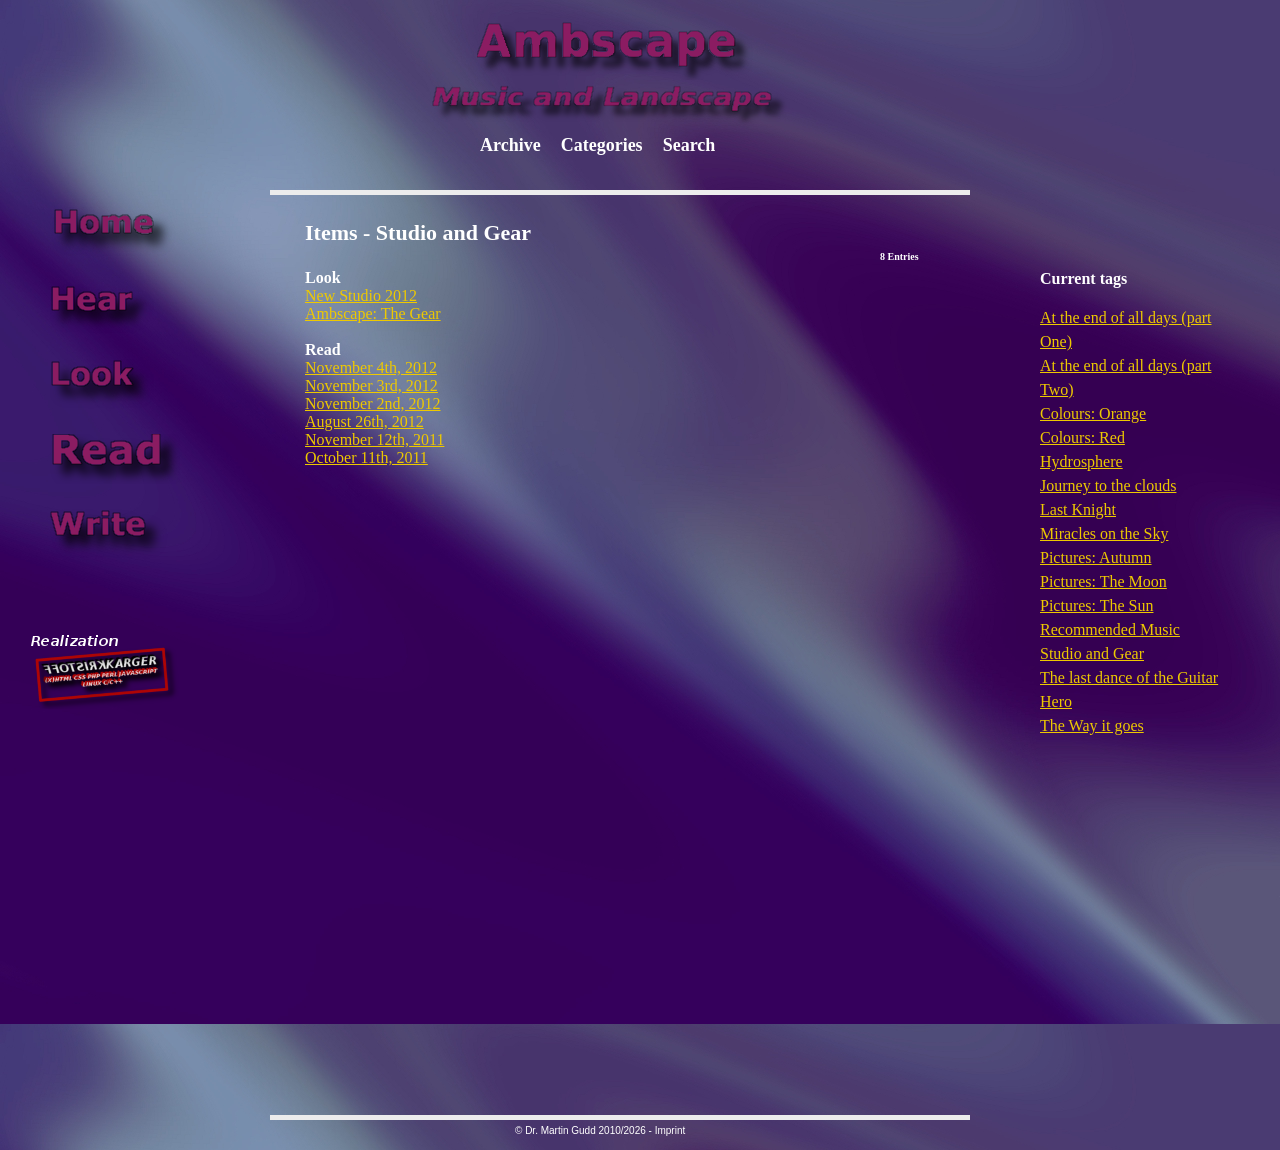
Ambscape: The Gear (373, 313)
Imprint (670, 1130)
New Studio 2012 (361, 295)
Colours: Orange (1093, 413)
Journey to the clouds (1108, 485)
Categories (602, 145)
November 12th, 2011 (374, 439)
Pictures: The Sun (1096, 605)
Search (689, 145)
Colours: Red (1082, 437)
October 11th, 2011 (366, 457)
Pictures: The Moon (1103, 581)
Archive (510, 145)
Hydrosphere (1081, 461)
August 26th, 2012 (364, 421)
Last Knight (1078, 509)
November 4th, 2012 (371, 367)
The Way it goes (1092, 725)
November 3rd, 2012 (371, 385)
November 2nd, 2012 (373, 403)
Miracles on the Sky (1104, 533)
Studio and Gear (1092, 653)
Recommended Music (1110, 629)
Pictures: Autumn (1096, 557)
